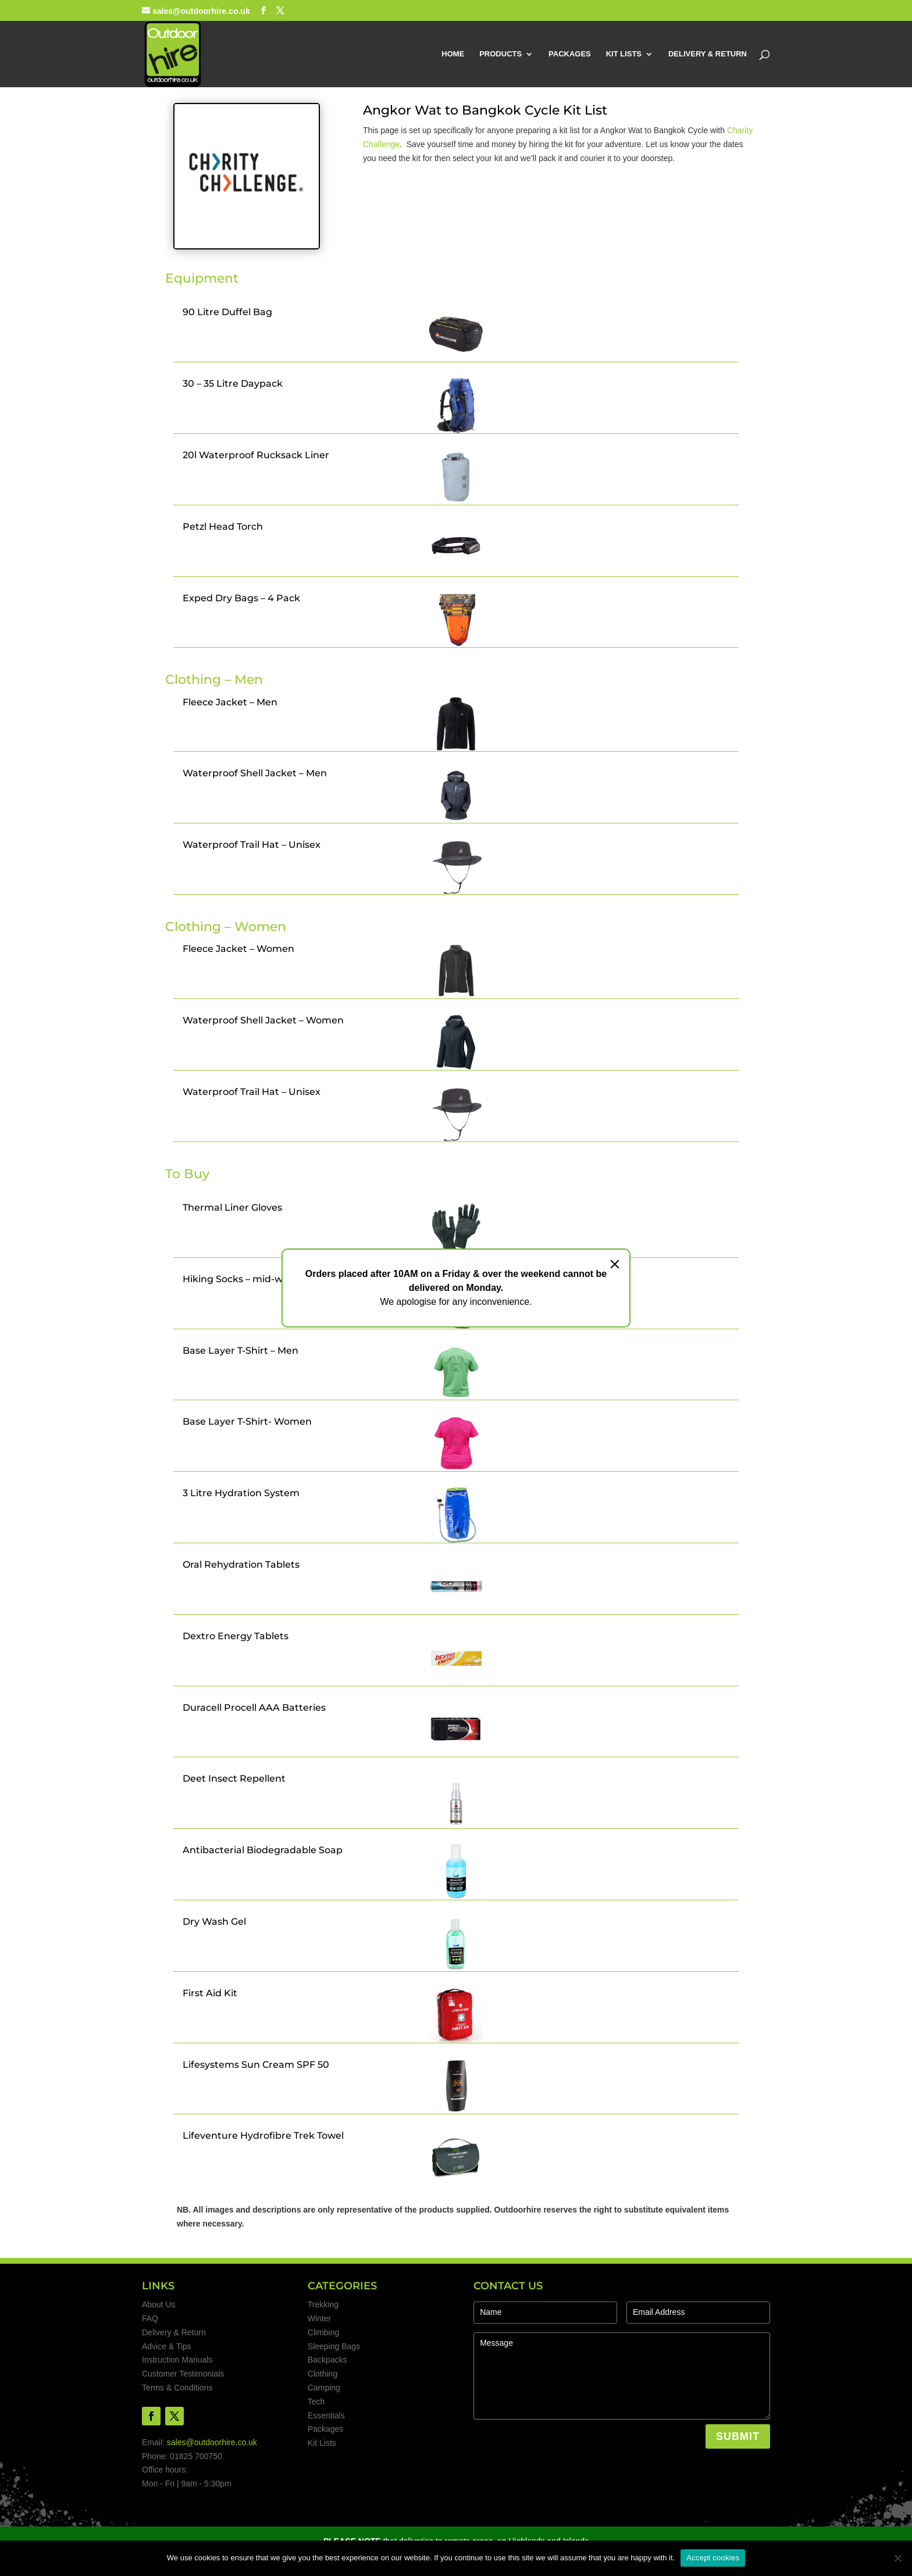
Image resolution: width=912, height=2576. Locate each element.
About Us (159, 2304)
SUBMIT (738, 2436)
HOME (452, 54)
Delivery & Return (174, 2332)
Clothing (322, 2373)
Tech (316, 2401)
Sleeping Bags (334, 2346)
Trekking (323, 2304)
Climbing (323, 2332)
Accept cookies (712, 2557)
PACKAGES (569, 54)
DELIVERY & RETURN (707, 54)
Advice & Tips (166, 2346)
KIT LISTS (624, 54)
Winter (319, 2318)
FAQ (150, 2318)
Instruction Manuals (177, 2359)
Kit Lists (322, 2442)
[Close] (615, 1264)
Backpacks (327, 2359)
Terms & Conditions (177, 2387)
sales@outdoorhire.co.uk (212, 2442)
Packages (325, 2429)
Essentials (326, 2415)
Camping (324, 2387)
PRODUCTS (500, 54)
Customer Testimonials (183, 2373)
